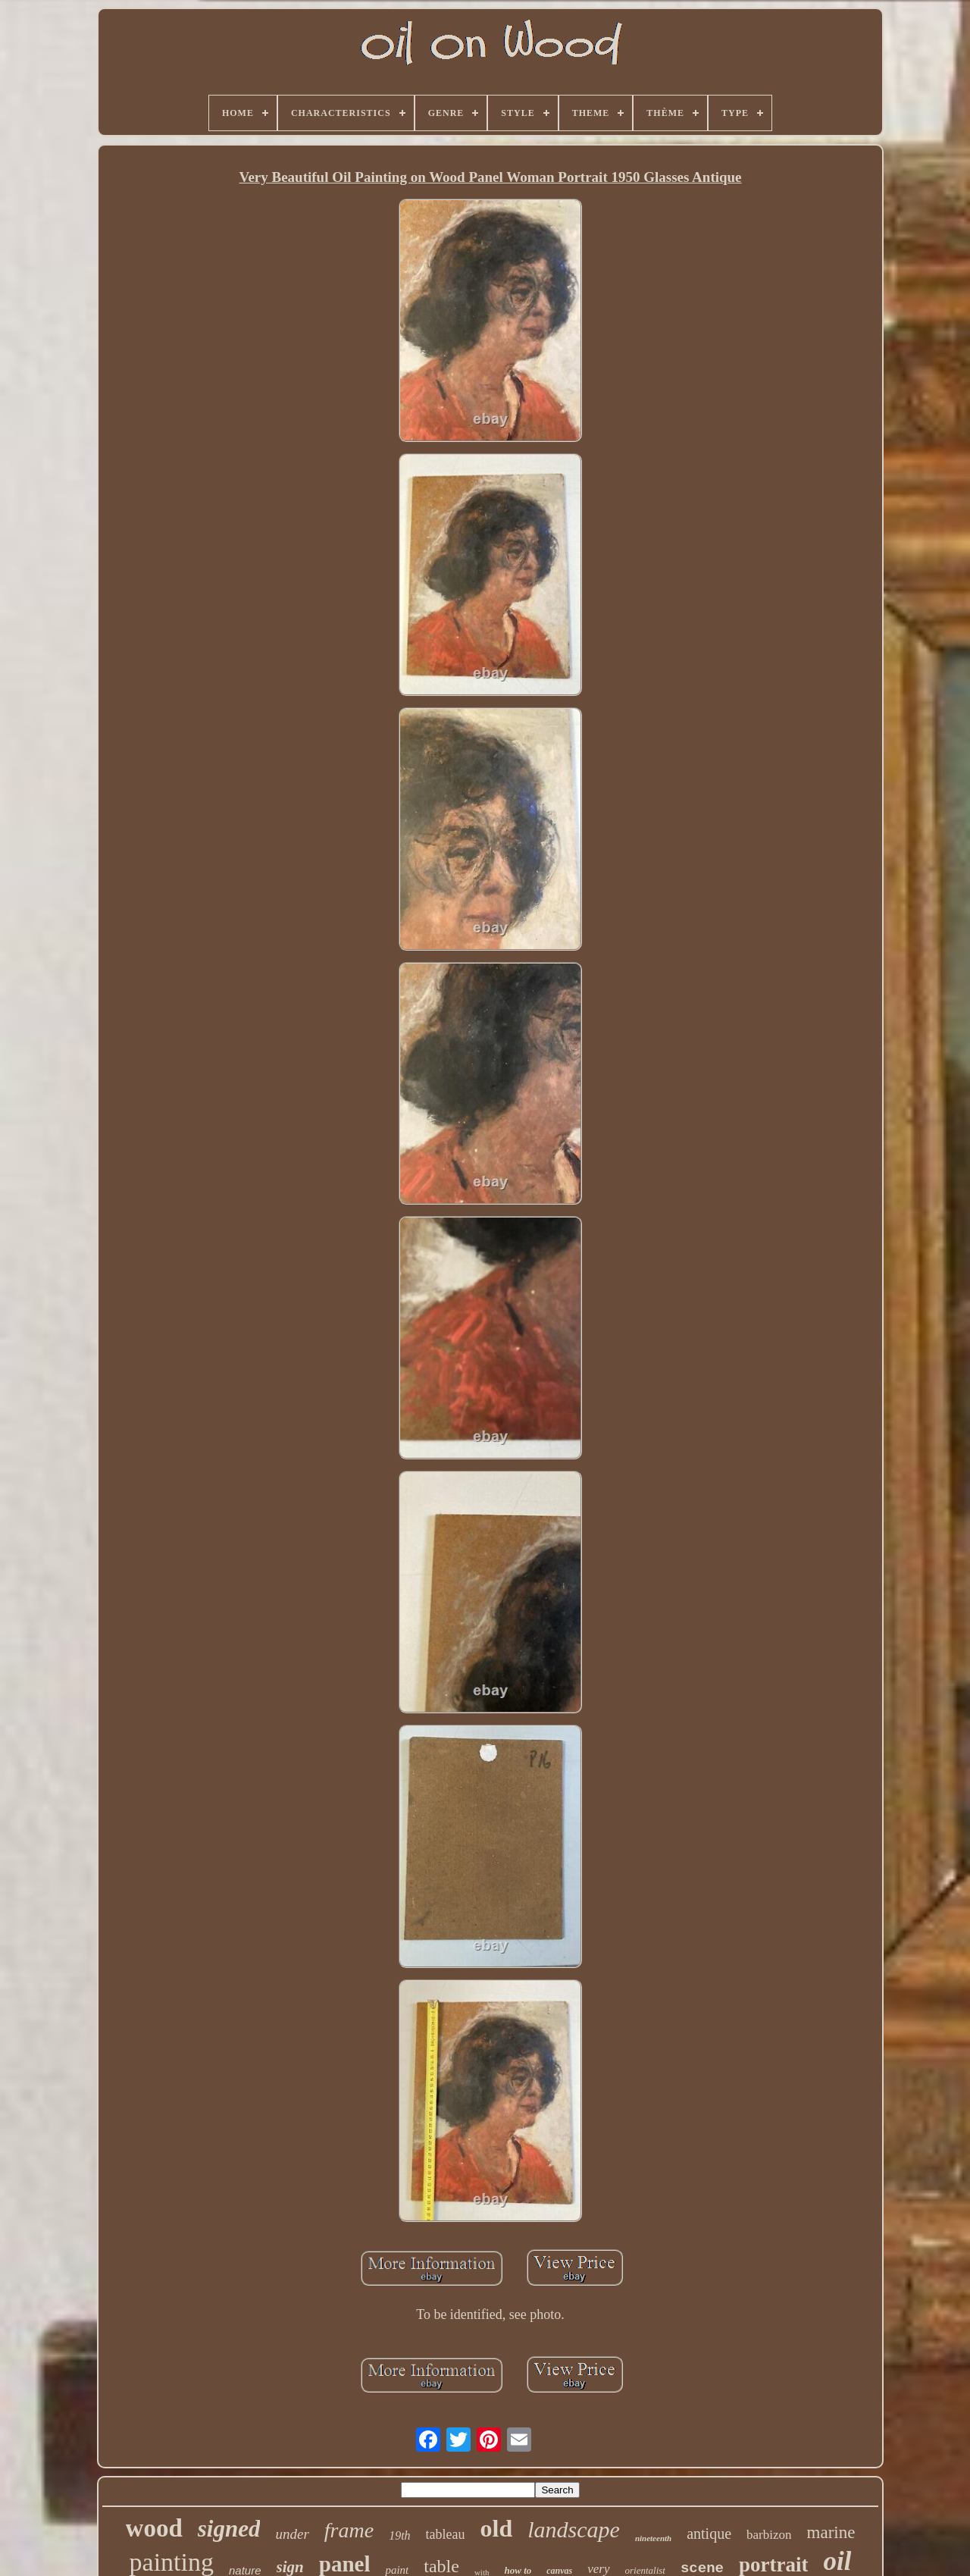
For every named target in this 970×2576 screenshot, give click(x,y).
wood (154, 2528)
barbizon (768, 2534)
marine (831, 2532)
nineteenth (653, 2538)
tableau (445, 2534)
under (291, 2534)
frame (349, 2530)
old (496, 2528)
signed (229, 2528)
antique (709, 2533)
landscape (573, 2529)
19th (399, 2535)
